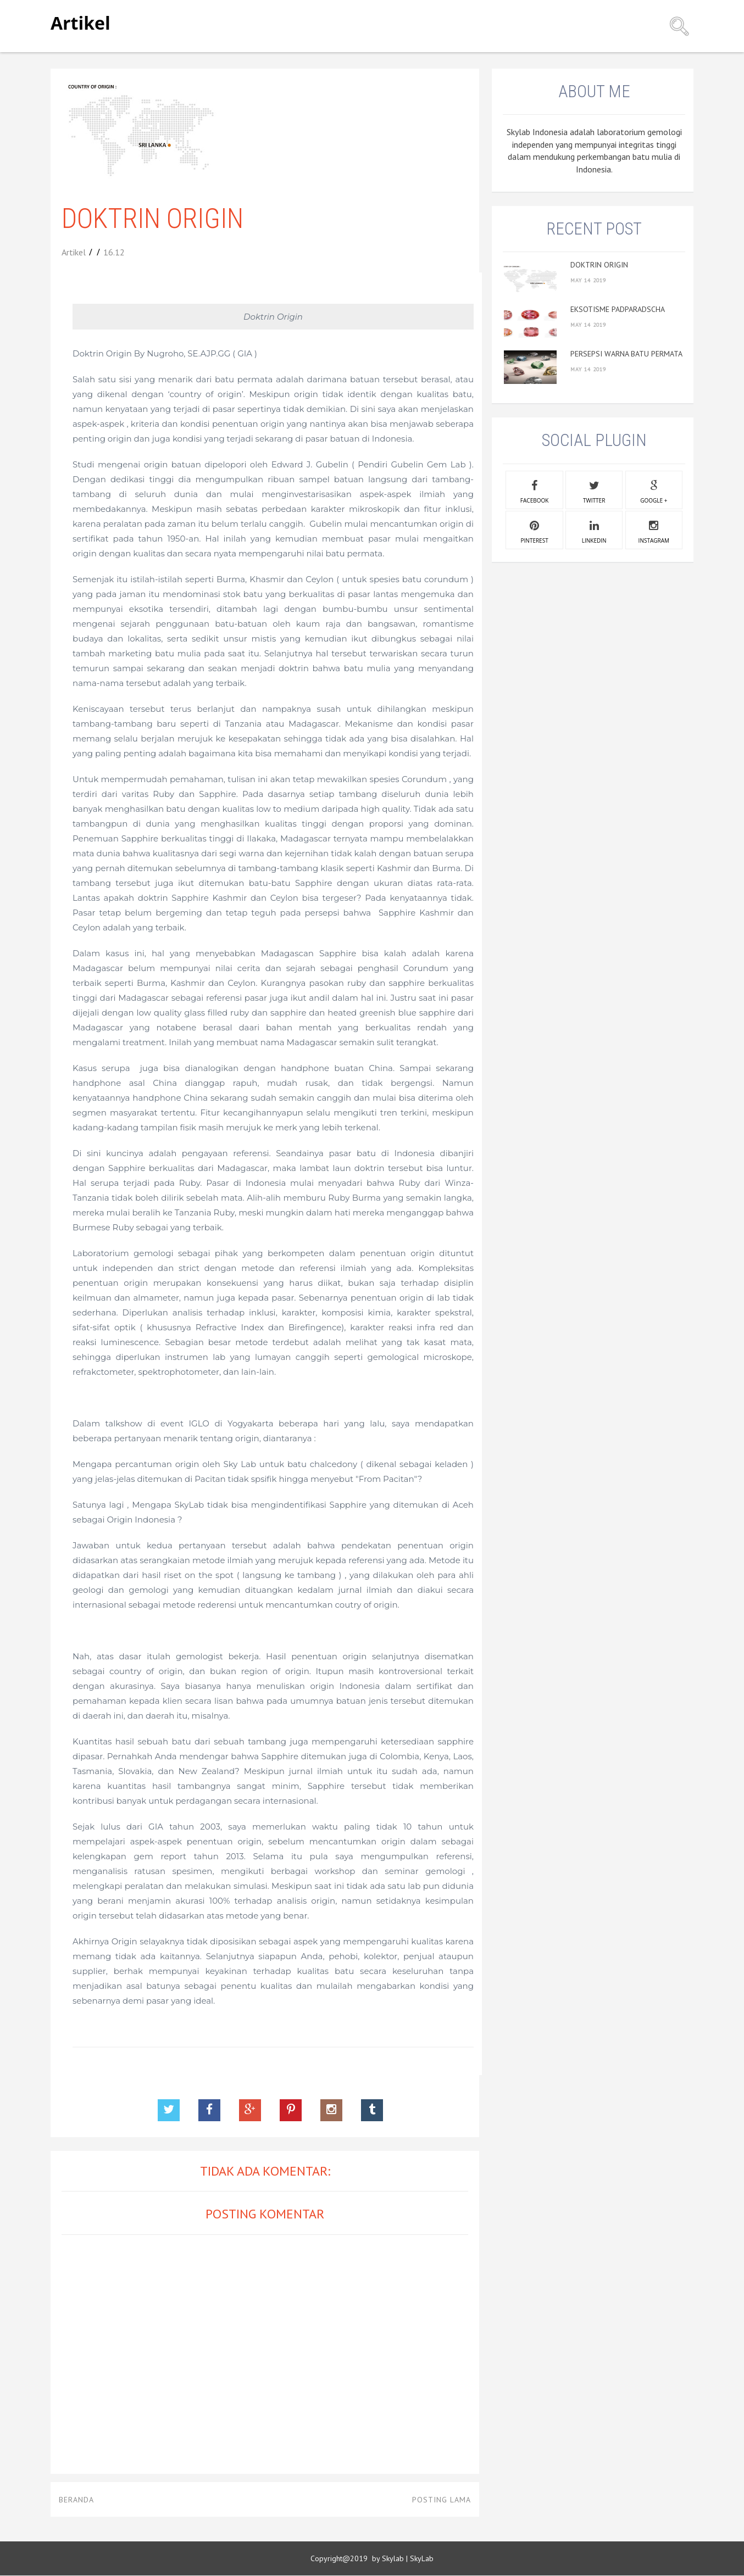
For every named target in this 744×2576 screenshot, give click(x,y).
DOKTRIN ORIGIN (599, 265)
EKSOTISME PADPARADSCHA (617, 309)
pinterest (534, 530)
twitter (594, 490)
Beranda (76, 2500)
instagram (653, 530)
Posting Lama (441, 2500)
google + (653, 490)
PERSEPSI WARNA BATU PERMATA (626, 354)
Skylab (393, 2558)
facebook (534, 490)
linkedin (594, 530)
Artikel (80, 23)
